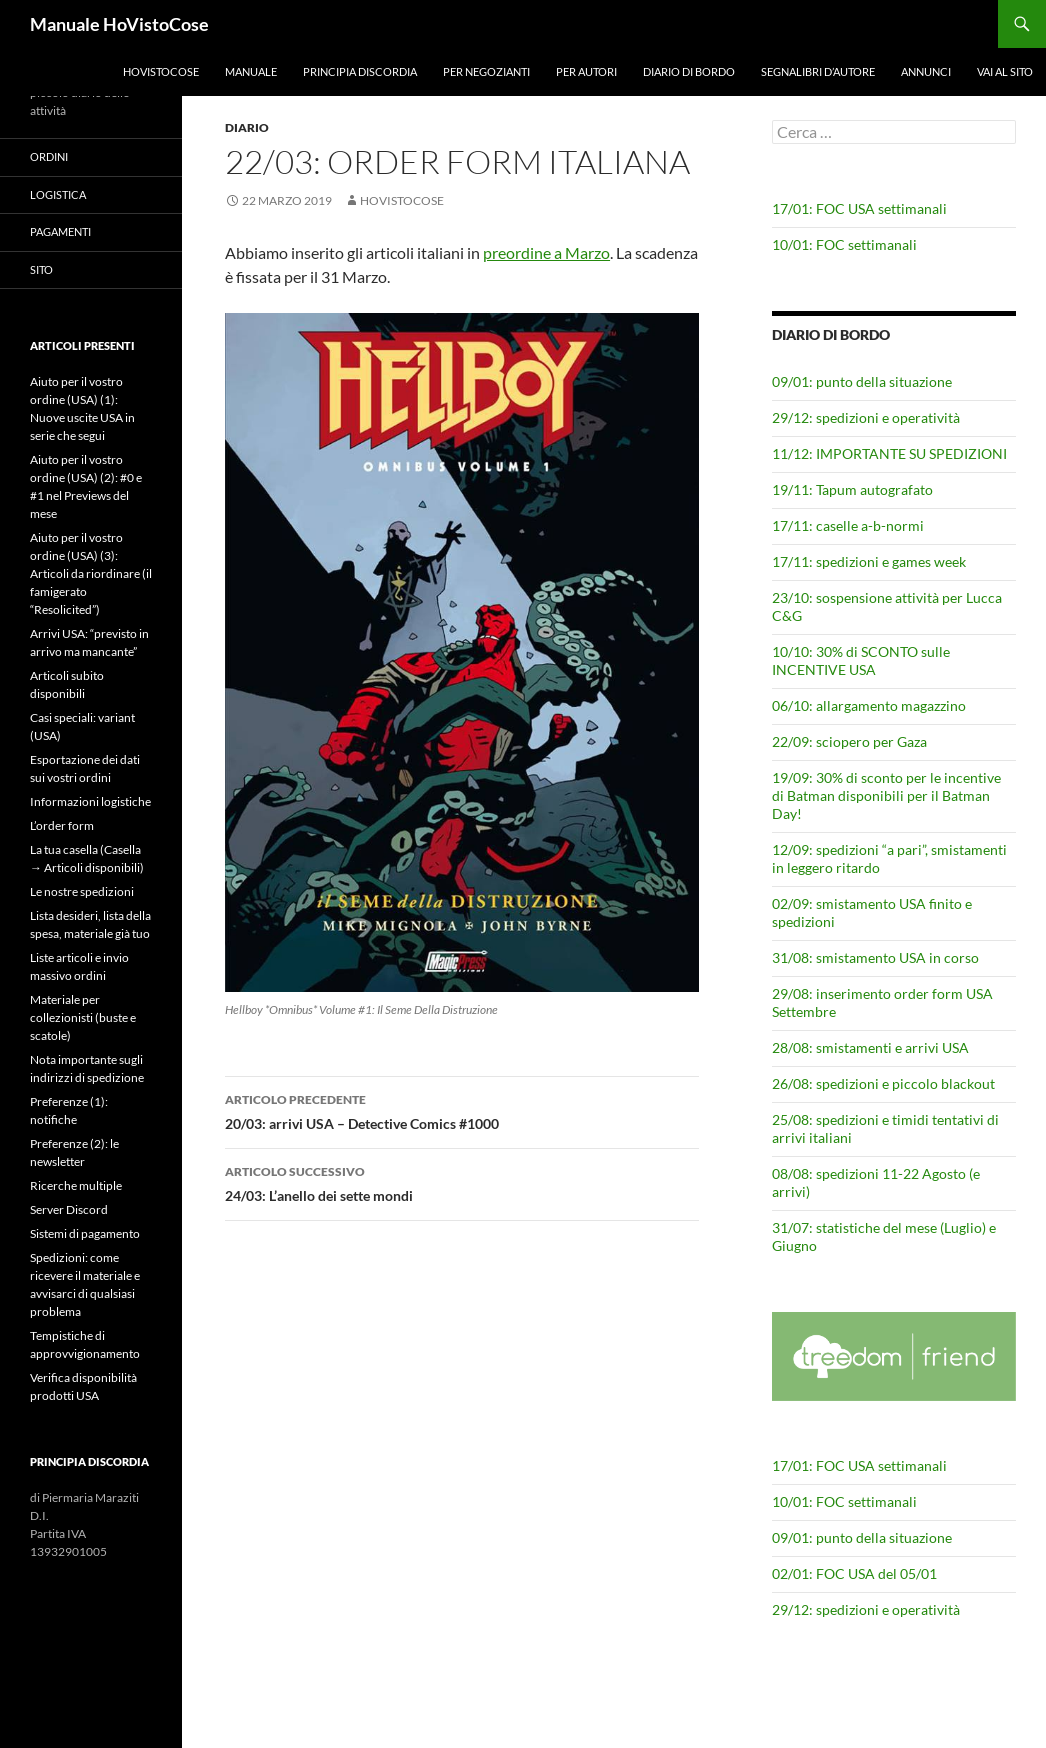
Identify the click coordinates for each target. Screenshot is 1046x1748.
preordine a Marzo (546, 252)
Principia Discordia (360, 71)
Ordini (49, 156)
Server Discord (69, 1209)
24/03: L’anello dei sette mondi (462, 1182)
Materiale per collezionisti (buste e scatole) (83, 1017)
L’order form (62, 825)
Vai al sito (1005, 71)
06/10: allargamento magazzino (869, 705)
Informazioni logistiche (90, 801)
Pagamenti (60, 231)
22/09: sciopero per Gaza (849, 741)
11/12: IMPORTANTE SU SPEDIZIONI (889, 453)
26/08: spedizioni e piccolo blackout (883, 1083)
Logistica (58, 194)
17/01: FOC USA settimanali (859, 208)
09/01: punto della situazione (862, 381)
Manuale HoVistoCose (119, 24)
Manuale (251, 71)
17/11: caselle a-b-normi (848, 525)
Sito (41, 269)
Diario (247, 127)
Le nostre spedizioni (82, 891)
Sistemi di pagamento (85, 1233)
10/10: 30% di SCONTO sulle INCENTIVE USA (861, 660)
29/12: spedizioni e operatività (866, 417)
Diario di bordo (689, 71)
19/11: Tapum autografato (852, 489)
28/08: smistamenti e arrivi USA (870, 1047)
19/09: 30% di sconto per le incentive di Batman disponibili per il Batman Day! (886, 795)
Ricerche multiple (76, 1185)
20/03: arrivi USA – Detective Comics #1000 (462, 1110)
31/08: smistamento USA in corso (875, 957)
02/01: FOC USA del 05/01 (854, 1573)
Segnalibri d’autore (818, 71)
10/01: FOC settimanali (844, 244)
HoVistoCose (161, 71)
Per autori (586, 71)
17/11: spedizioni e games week (869, 561)
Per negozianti (486, 71)
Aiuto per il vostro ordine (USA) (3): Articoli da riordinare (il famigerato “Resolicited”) (91, 573)
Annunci (926, 71)
